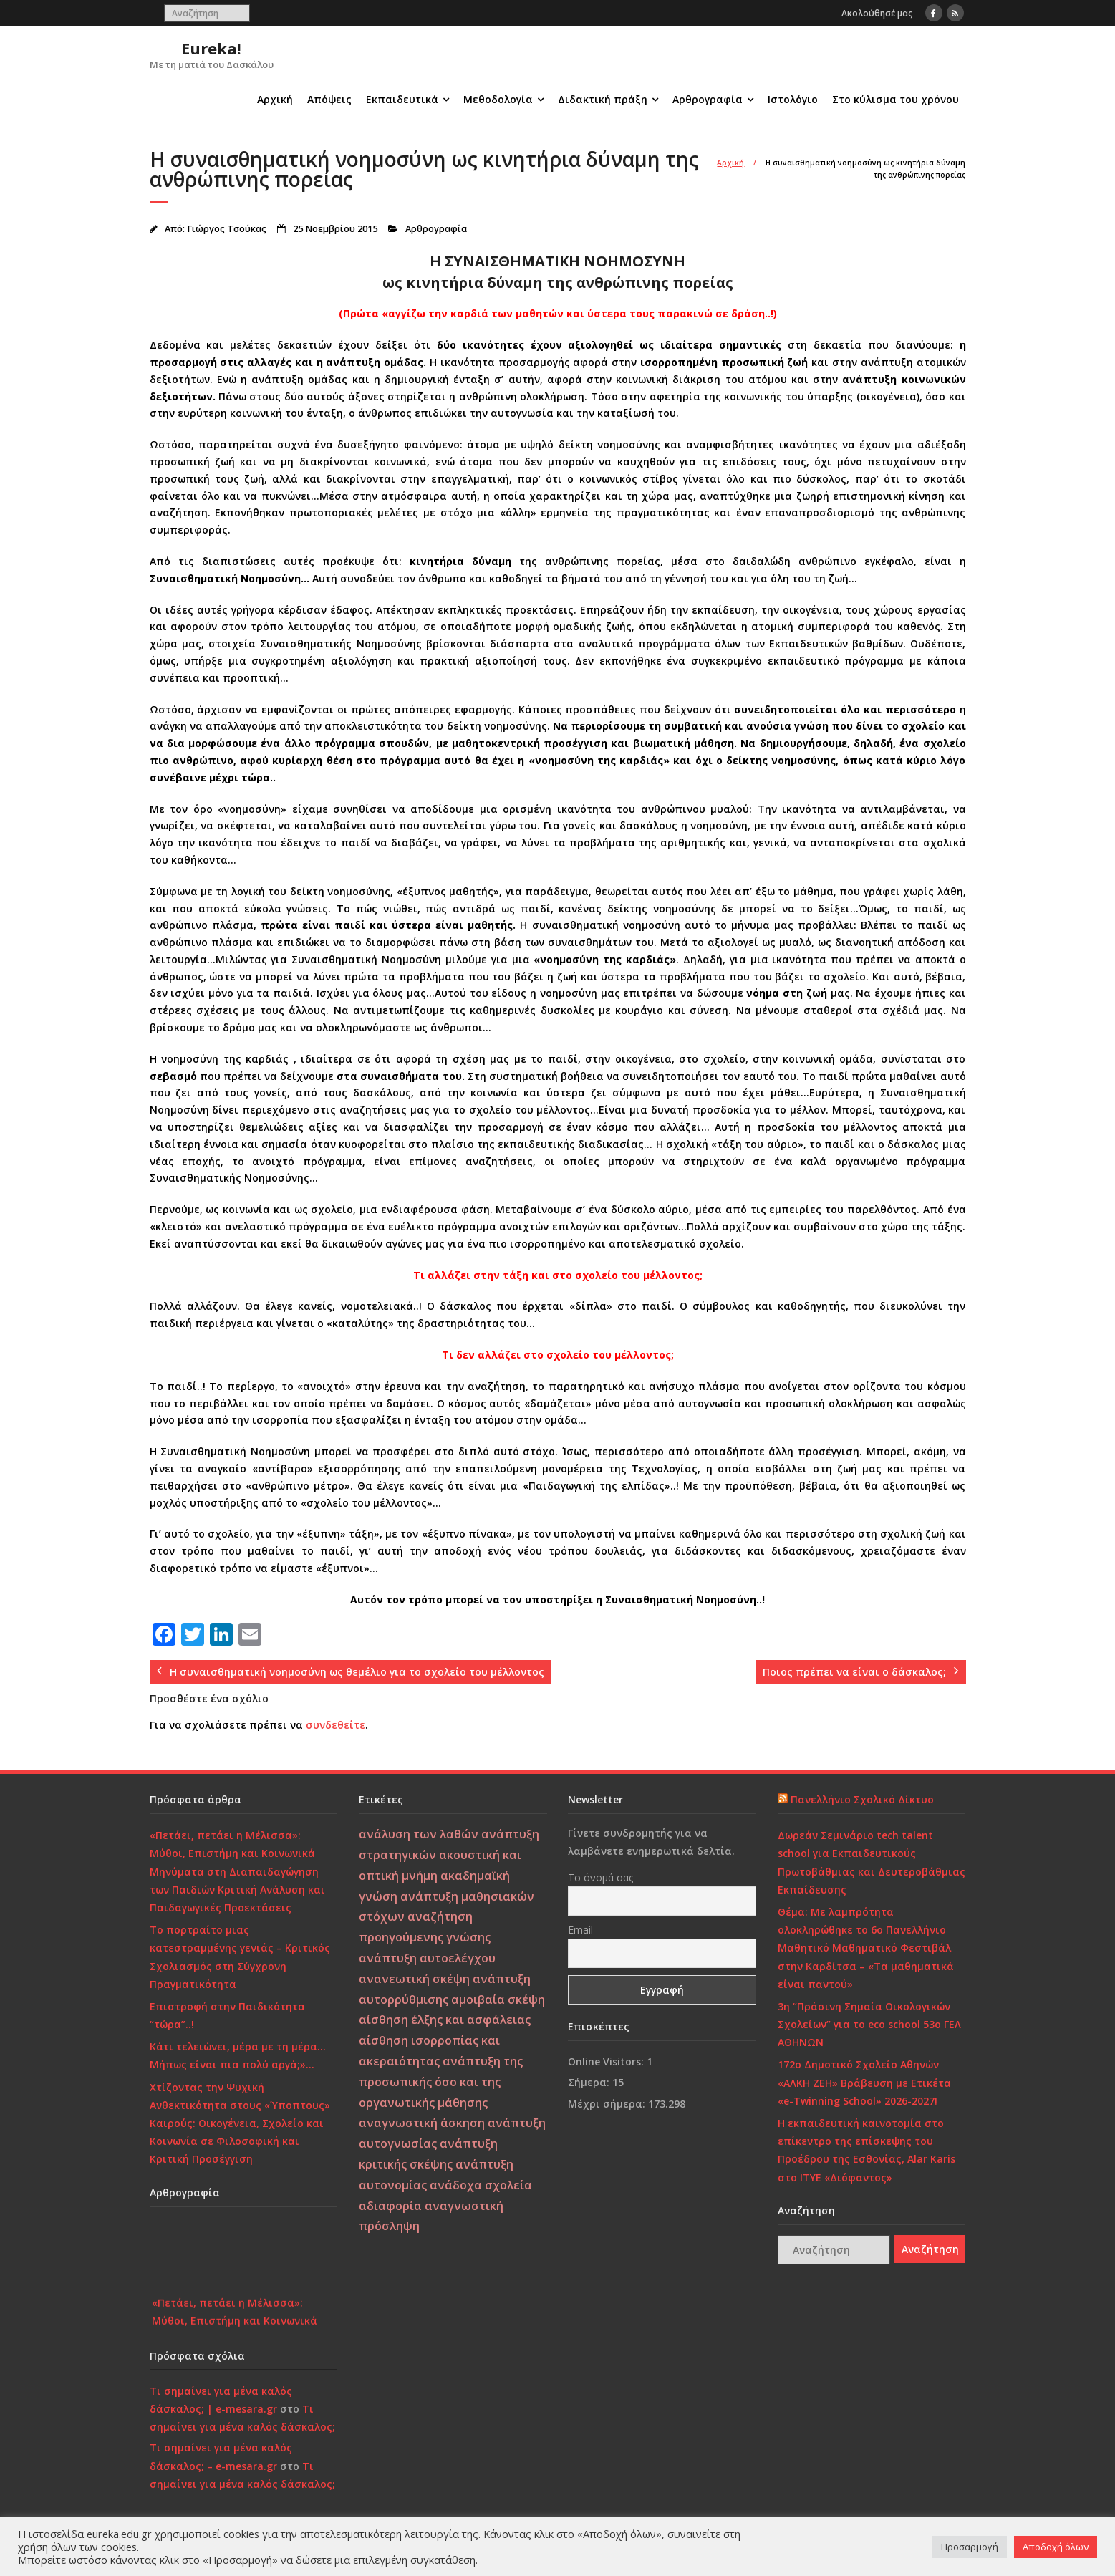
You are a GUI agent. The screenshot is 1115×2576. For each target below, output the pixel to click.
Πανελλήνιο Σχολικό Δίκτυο (862, 1799)
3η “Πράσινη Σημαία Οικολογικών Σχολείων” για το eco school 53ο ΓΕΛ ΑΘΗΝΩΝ (869, 2024)
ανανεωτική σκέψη (414, 1979)
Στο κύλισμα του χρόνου (895, 99)
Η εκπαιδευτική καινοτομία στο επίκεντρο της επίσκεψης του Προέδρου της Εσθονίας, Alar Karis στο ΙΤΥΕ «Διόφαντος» (866, 2150)
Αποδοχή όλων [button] (1056, 2546)
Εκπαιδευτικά (402, 99)
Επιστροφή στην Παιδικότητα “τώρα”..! (227, 2015)
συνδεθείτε (335, 1725)
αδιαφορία (390, 2206)
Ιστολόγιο (793, 99)
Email (580, 1929)
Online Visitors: (607, 2061)
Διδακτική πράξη (602, 99)
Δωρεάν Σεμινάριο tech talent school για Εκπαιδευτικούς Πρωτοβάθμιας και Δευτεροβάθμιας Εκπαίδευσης (871, 1862)
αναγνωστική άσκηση (422, 2123)
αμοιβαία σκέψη (498, 1999)
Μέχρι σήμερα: (608, 2104)
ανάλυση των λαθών (418, 1834)
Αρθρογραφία (707, 99)
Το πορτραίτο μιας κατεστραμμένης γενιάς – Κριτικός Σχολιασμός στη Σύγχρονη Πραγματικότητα (240, 1957)
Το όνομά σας (600, 1877)
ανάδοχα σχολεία (481, 2185)
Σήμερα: (590, 2082)
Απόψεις (329, 99)
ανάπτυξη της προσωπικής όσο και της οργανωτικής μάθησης (441, 2082)
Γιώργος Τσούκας (226, 229)
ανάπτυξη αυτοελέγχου (427, 1958)
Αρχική (275, 99)
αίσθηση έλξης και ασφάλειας (445, 2019)
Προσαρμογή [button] (969, 2546)
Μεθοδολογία (498, 99)
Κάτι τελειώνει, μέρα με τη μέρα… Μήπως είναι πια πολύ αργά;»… (238, 2055)
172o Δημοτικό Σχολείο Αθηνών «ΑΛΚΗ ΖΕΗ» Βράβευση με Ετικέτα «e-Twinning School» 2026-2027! (864, 2082)
